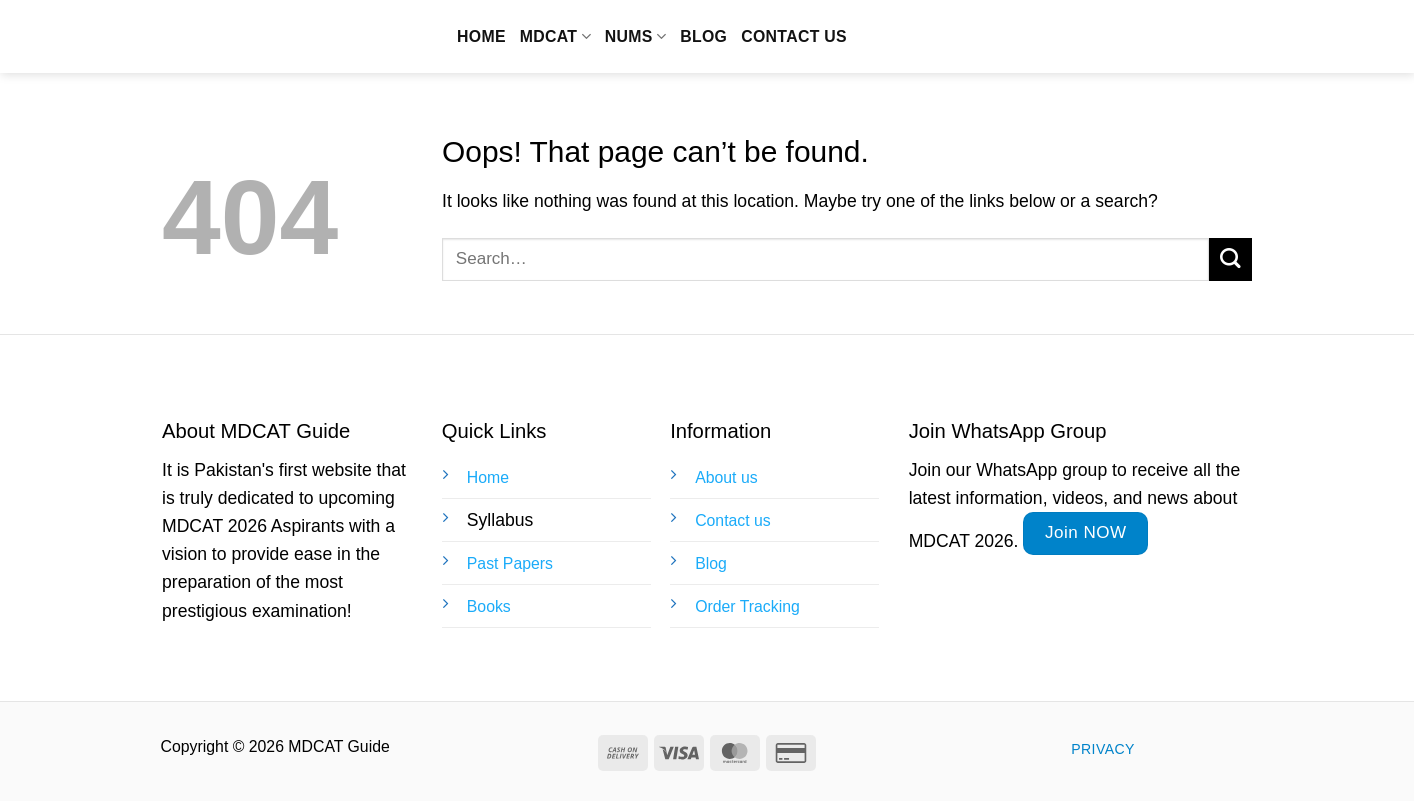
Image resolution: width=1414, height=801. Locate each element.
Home (481, 36)
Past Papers (510, 563)
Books (489, 606)
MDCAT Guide (272, 37)
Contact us (794, 36)
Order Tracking (747, 606)
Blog (703, 36)
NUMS (635, 36)
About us (726, 477)
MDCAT (555, 36)
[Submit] (1230, 259)
